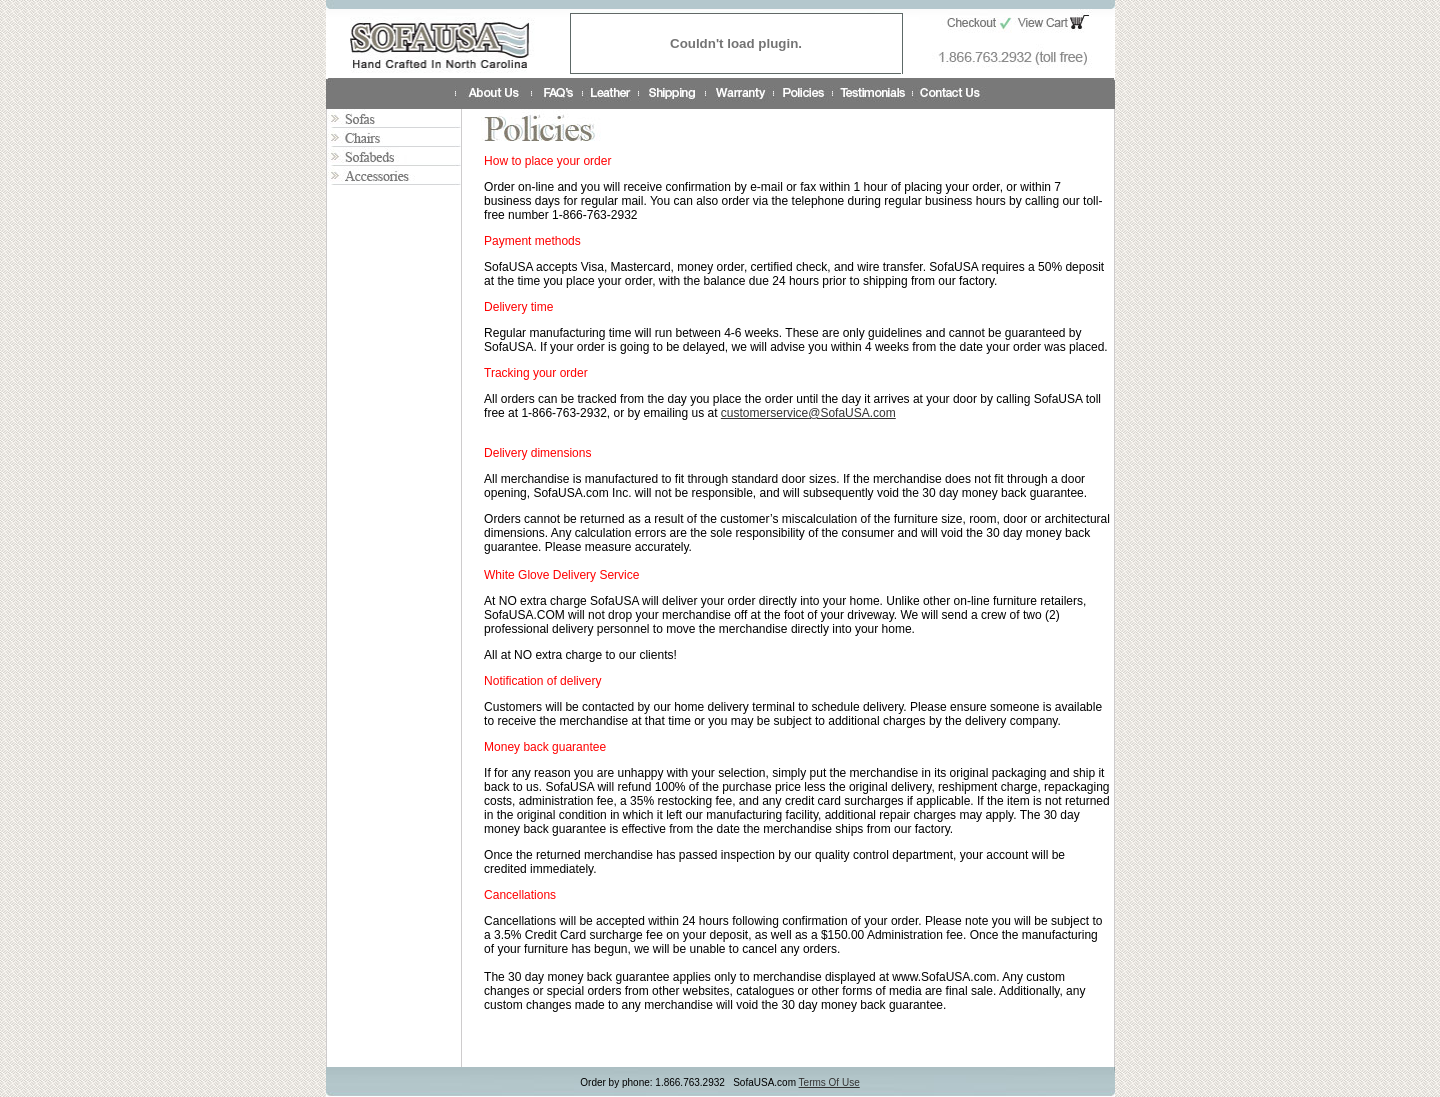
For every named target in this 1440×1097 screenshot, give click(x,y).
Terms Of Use (829, 1082)
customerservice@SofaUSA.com (808, 413)
